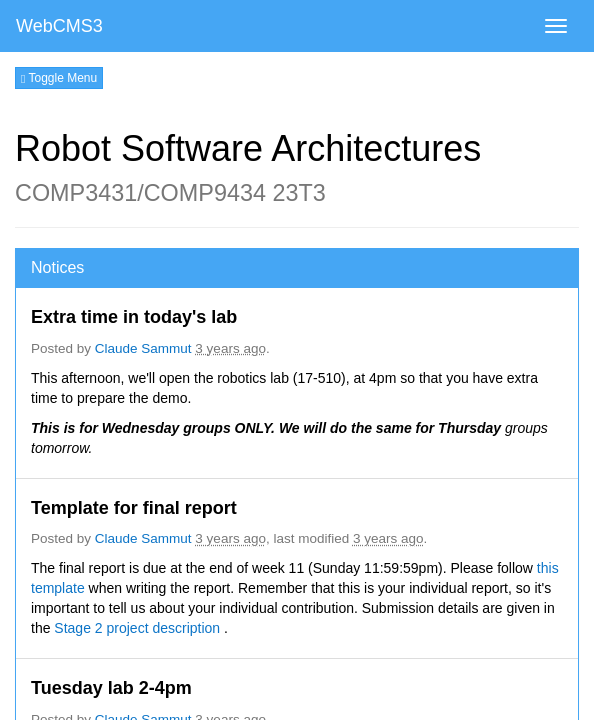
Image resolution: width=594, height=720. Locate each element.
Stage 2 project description (139, 628)
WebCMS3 (59, 26)
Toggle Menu (59, 78)
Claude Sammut (143, 348)
